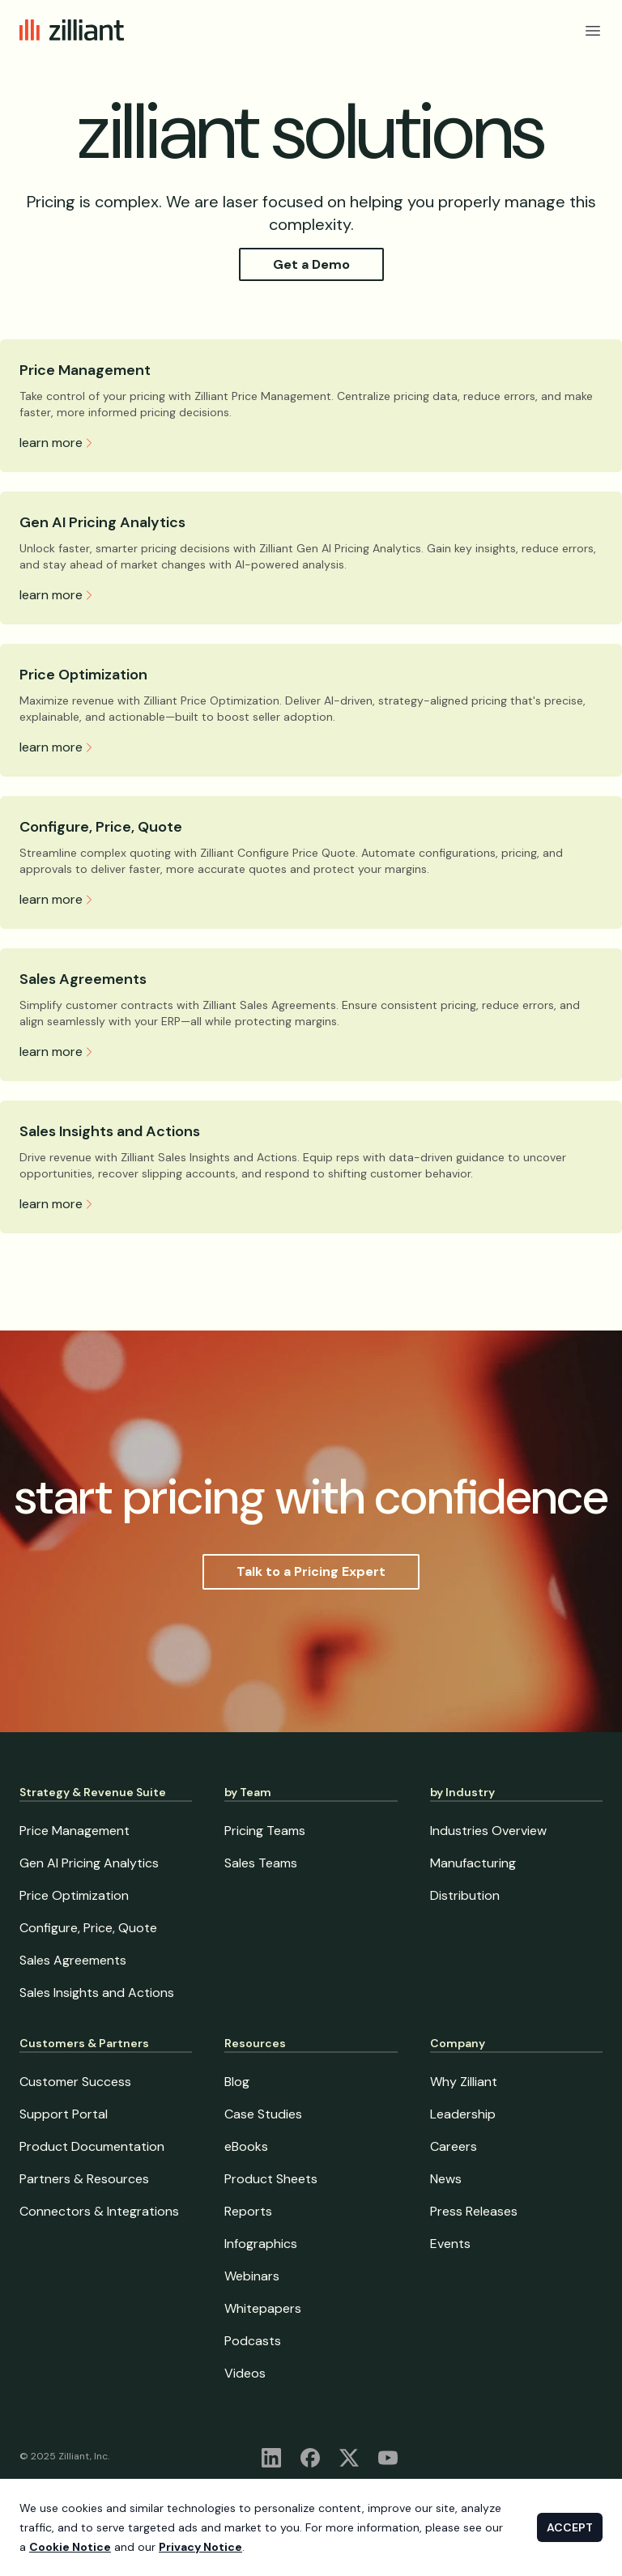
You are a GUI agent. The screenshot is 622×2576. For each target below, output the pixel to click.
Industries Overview (488, 1830)
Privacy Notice (200, 2547)
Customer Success (75, 2081)
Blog (236, 2081)
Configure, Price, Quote (100, 827)
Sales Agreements (83, 979)
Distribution (465, 1895)
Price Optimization (83, 674)
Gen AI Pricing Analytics (102, 522)
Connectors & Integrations (99, 2211)
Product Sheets (270, 2178)
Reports (248, 2211)
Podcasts (252, 2340)
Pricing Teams (264, 1830)
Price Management (85, 370)
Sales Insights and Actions (109, 1131)
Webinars (251, 2275)
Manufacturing (473, 1862)
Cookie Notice (70, 2547)
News (446, 2178)
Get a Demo (311, 264)
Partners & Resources (84, 2178)
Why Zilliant (463, 2081)
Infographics (260, 2243)
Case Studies (263, 2114)
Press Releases (474, 2211)
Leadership (463, 2114)
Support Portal (63, 2114)
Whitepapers (262, 2308)
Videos (245, 2373)
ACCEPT (570, 2527)
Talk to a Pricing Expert (311, 1571)
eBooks (246, 2146)
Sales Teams (260, 1862)
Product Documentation (91, 2146)
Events (450, 2243)
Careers (453, 2146)
